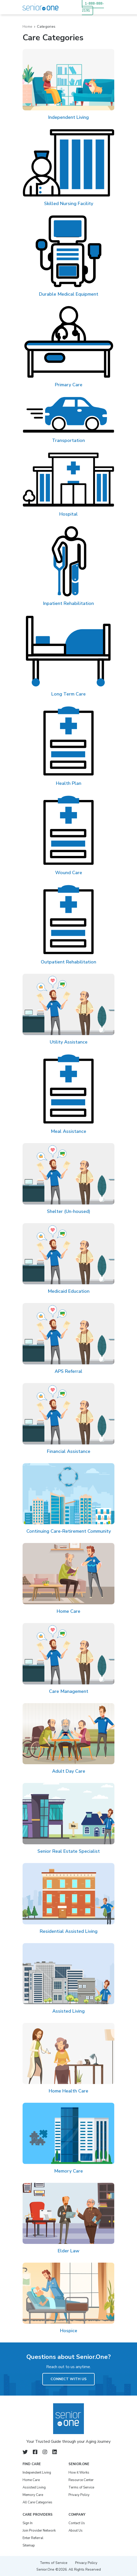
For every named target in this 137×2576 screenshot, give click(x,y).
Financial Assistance (68, 1451)
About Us (75, 2530)
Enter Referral (33, 2538)
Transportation (68, 440)
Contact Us (76, 2523)
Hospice (68, 2331)
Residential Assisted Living (68, 1931)
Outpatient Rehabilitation (68, 962)
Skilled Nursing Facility (68, 203)
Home (27, 26)
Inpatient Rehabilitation (68, 603)
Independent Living (68, 117)
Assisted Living (68, 2011)
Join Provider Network (39, 2530)
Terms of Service (81, 2487)
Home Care (68, 1611)
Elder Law (68, 2251)
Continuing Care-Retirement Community (68, 1531)
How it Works (78, 2472)
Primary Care (68, 385)
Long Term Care (68, 694)
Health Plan (68, 783)
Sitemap (29, 2545)
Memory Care (68, 2171)
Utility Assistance (68, 1042)
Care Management (68, 1691)
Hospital (68, 514)
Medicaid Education (69, 1291)
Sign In (28, 2523)
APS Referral (68, 1371)
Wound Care (68, 873)
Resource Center (81, 2480)
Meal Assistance (68, 1131)
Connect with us (68, 2379)
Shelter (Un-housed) (68, 1211)
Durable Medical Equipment (68, 294)
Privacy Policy (79, 2495)
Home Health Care (68, 2091)
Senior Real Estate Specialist (68, 1851)
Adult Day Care (68, 1771)
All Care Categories (37, 2502)
